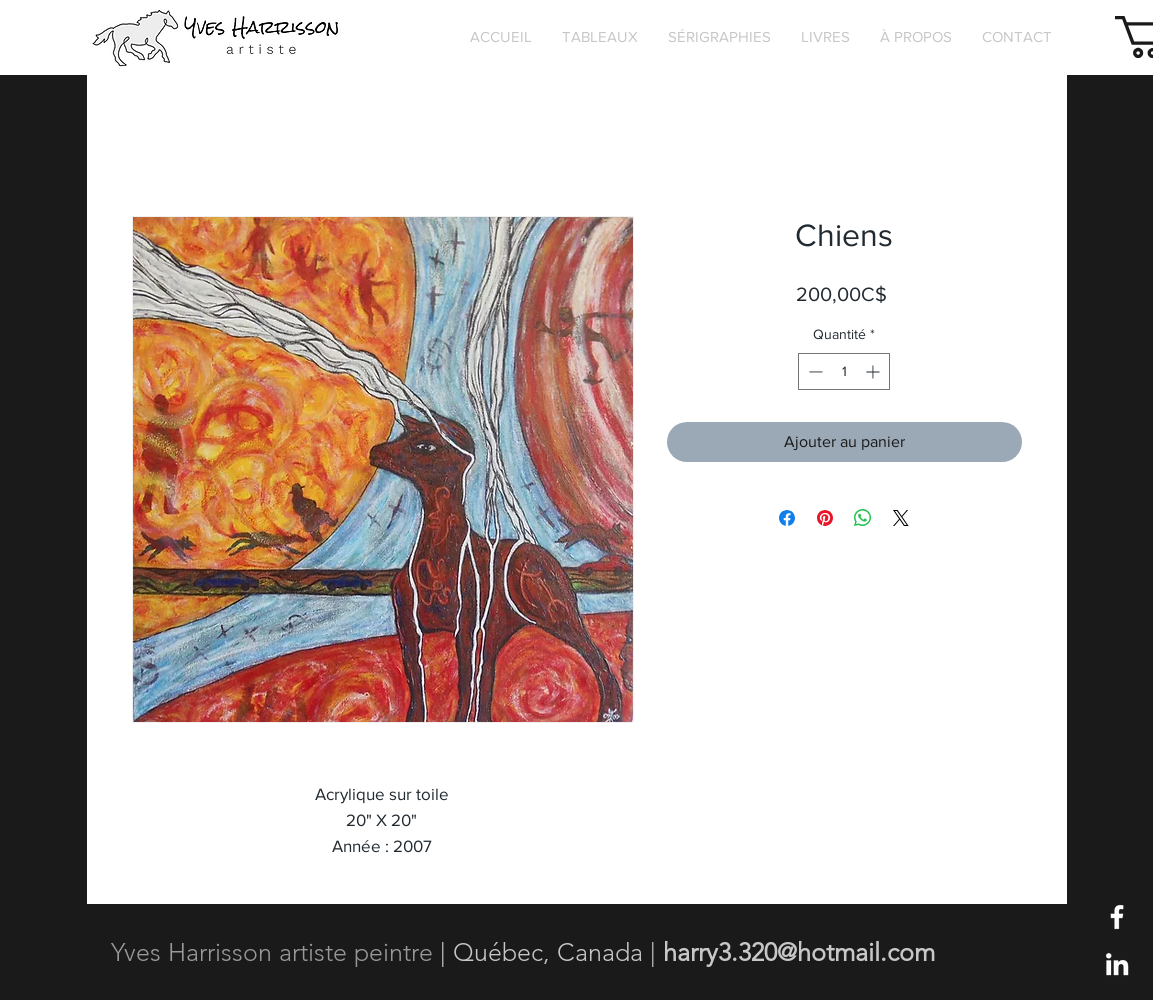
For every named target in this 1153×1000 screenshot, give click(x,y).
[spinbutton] (844, 371)
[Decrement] (813, 371)
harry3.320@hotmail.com (799, 952)
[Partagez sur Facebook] (787, 518)
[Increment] (874, 371)
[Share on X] (901, 518)
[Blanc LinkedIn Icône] (1117, 964)
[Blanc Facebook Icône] (1117, 917)
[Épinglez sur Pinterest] (825, 518)
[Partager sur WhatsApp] (863, 518)
